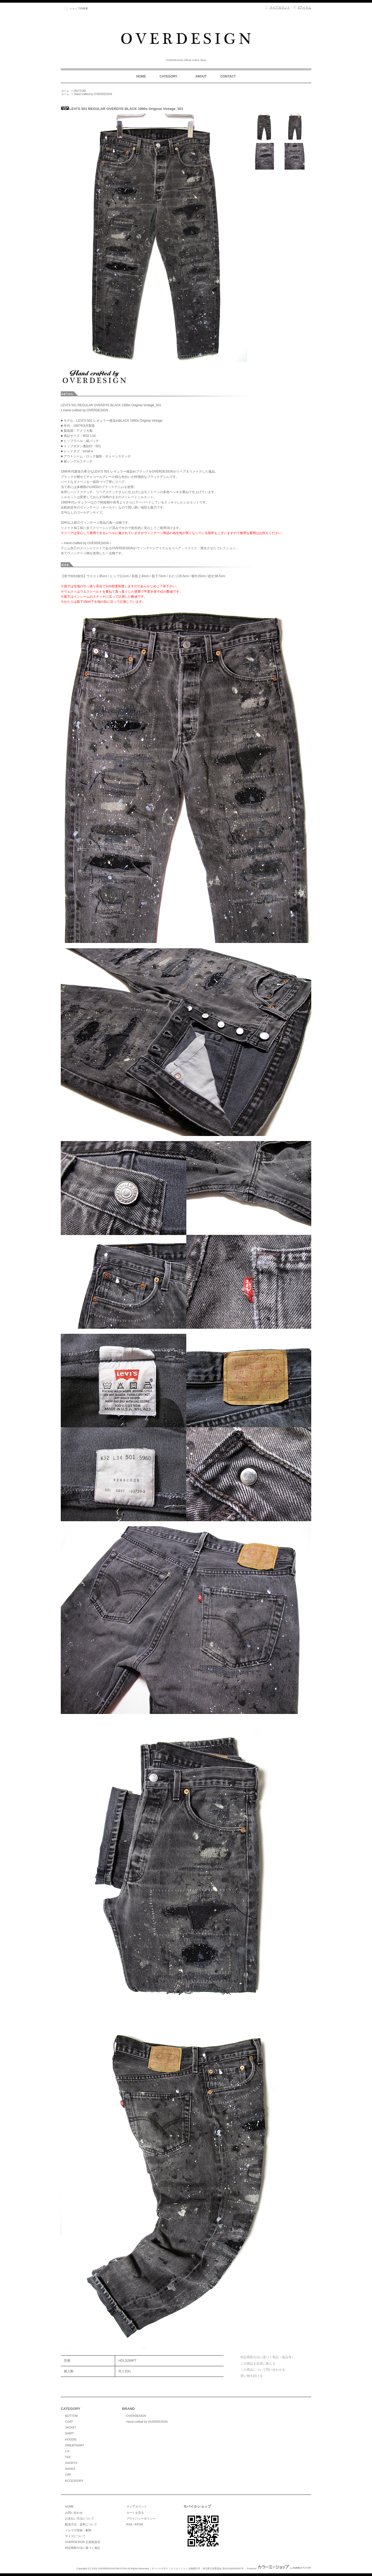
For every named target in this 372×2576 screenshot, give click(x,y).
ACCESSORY (74, 2480)
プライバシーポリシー (141, 2518)
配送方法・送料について (81, 2524)
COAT (69, 2421)
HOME (141, 76)
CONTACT (228, 76)
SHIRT (69, 2433)
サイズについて (75, 2536)
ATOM (139, 2524)
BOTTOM (80, 90)
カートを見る (135, 2512)
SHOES (70, 2468)
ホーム (65, 90)
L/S (67, 2451)
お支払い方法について (79, 2518)
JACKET (70, 2427)
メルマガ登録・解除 (78, 2530)
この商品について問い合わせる (262, 2370)
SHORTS (71, 2462)
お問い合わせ (74, 2512)
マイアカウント (279, 7)
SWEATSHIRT (74, 2445)
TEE (68, 2457)
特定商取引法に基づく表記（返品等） (267, 2357)
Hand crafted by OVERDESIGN (93, 94)
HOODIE (71, 2439)
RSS (129, 2524)
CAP (68, 2474)
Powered (279, 2568)
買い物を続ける (251, 2376)
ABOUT (201, 76)
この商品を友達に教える (258, 2363)
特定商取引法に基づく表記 (82, 2547)
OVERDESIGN (136, 2415)
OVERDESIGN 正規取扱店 (82, 2542)
